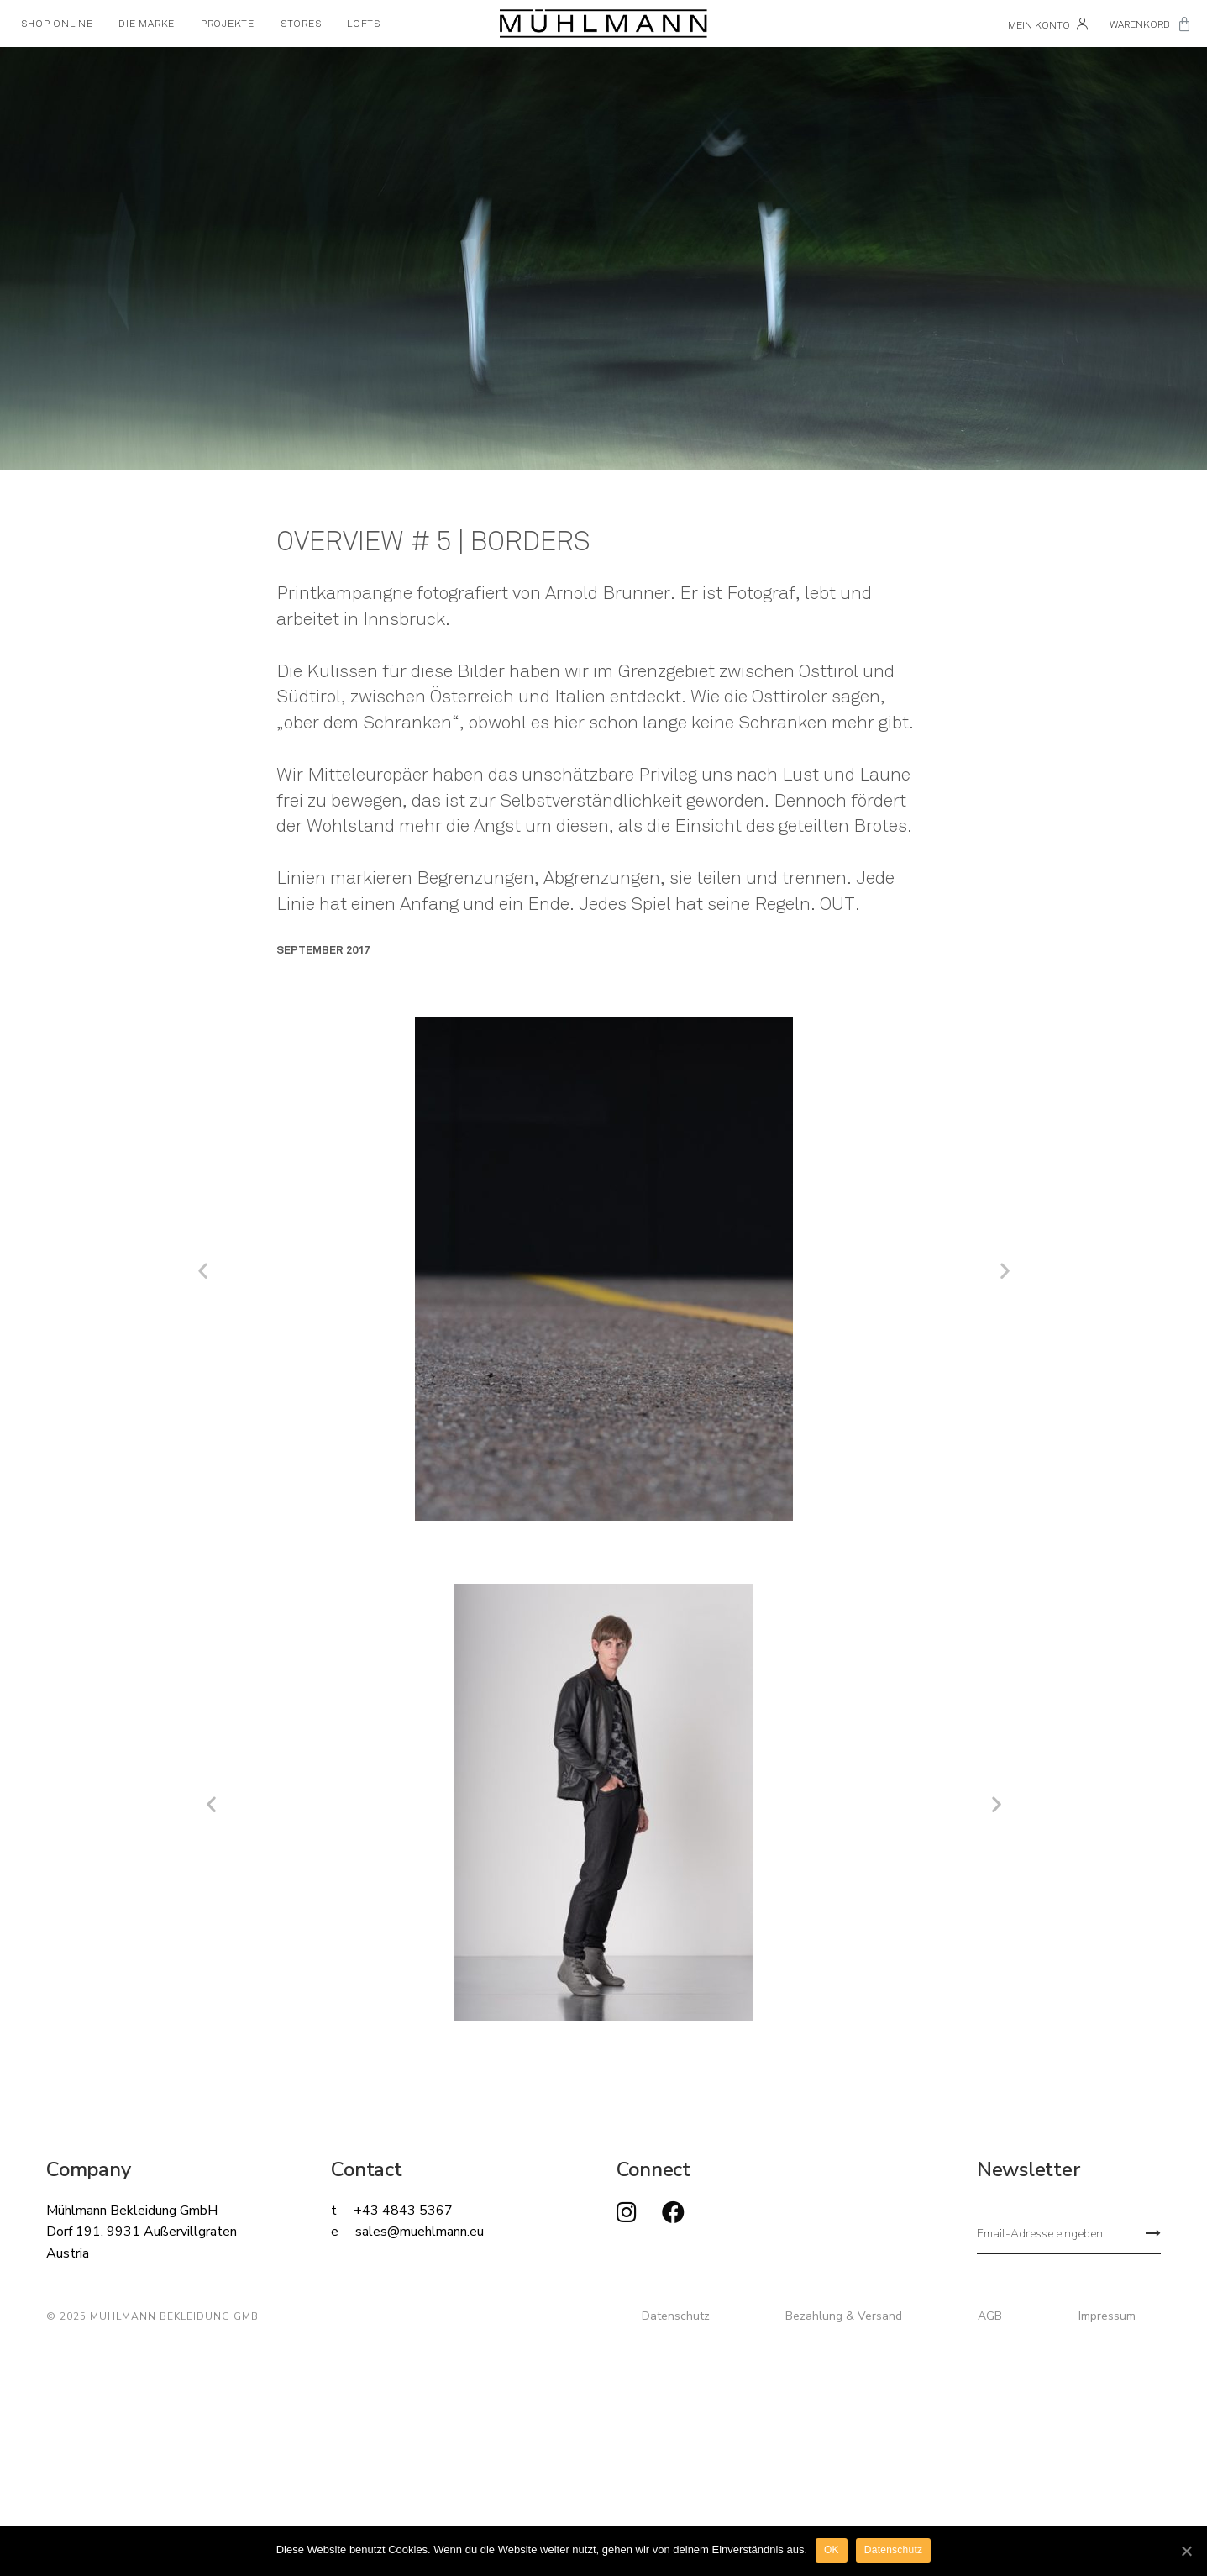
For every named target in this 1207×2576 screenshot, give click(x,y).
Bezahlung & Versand (843, 2316)
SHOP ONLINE (56, 23)
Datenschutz (676, 2316)
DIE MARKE (146, 23)
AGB (990, 2316)
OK (831, 2550)
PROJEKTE (228, 23)
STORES (301, 23)
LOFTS (363, 23)
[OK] (1186, 2550)
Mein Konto (1048, 24)
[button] (202, 1270)
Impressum (1107, 2316)
